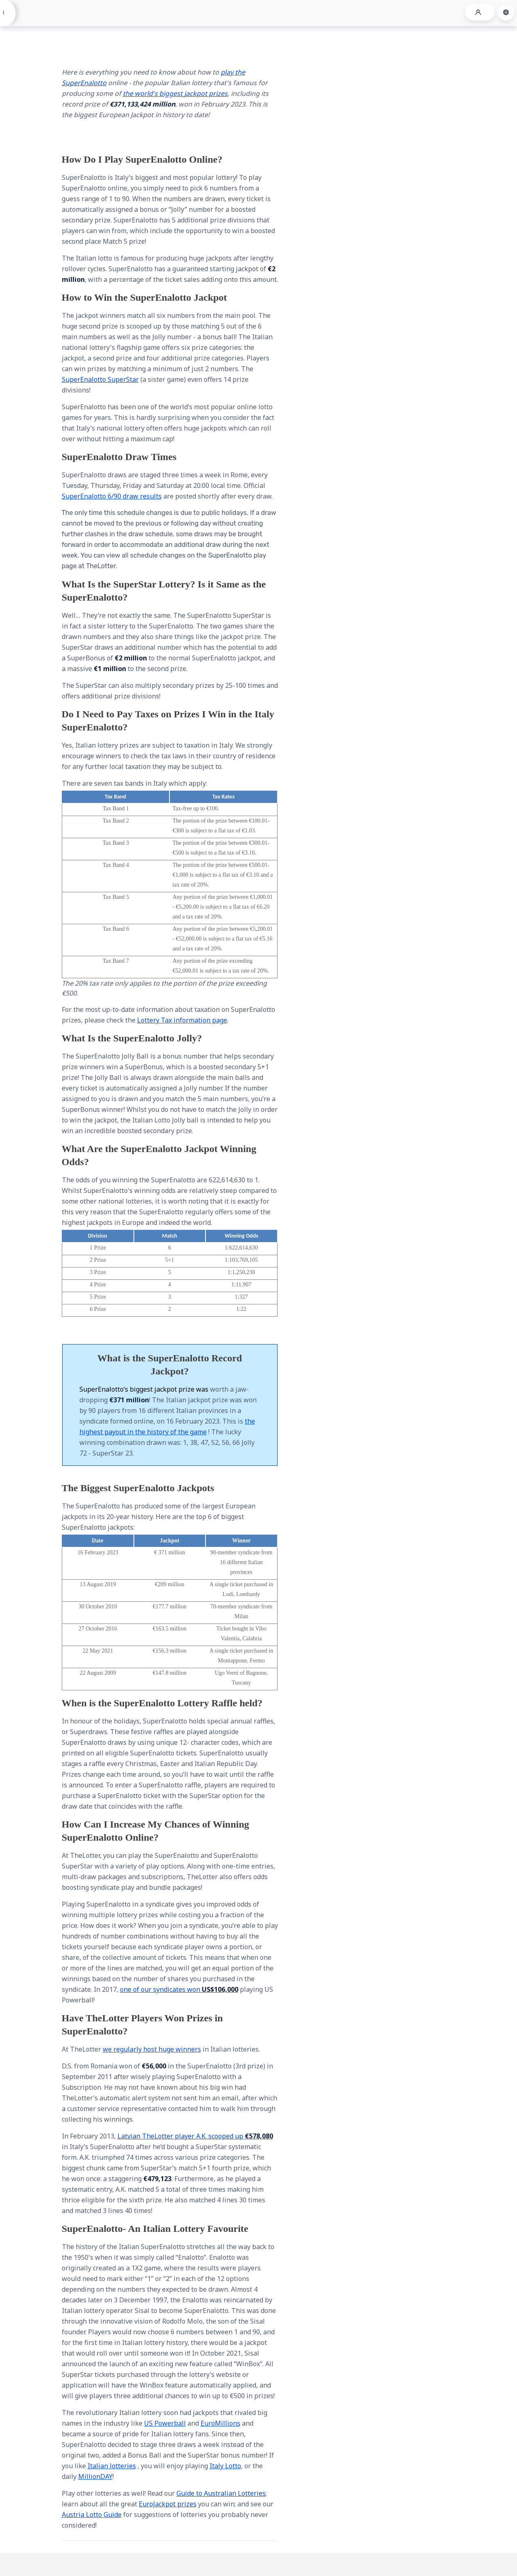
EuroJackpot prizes (167, 2503)
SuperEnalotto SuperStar (100, 379)
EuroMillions (220, 2423)
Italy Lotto (225, 2465)
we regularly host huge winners (152, 2049)
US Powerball (165, 2423)
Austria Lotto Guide (92, 2514)
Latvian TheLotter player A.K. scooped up (195, 2136)
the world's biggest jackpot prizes (175, 93)
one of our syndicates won (179, 1989)
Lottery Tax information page (182, 1020)
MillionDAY (95, 2476)
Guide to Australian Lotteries (221, 2493)
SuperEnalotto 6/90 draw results (112, 496)
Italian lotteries (112, 2465)
